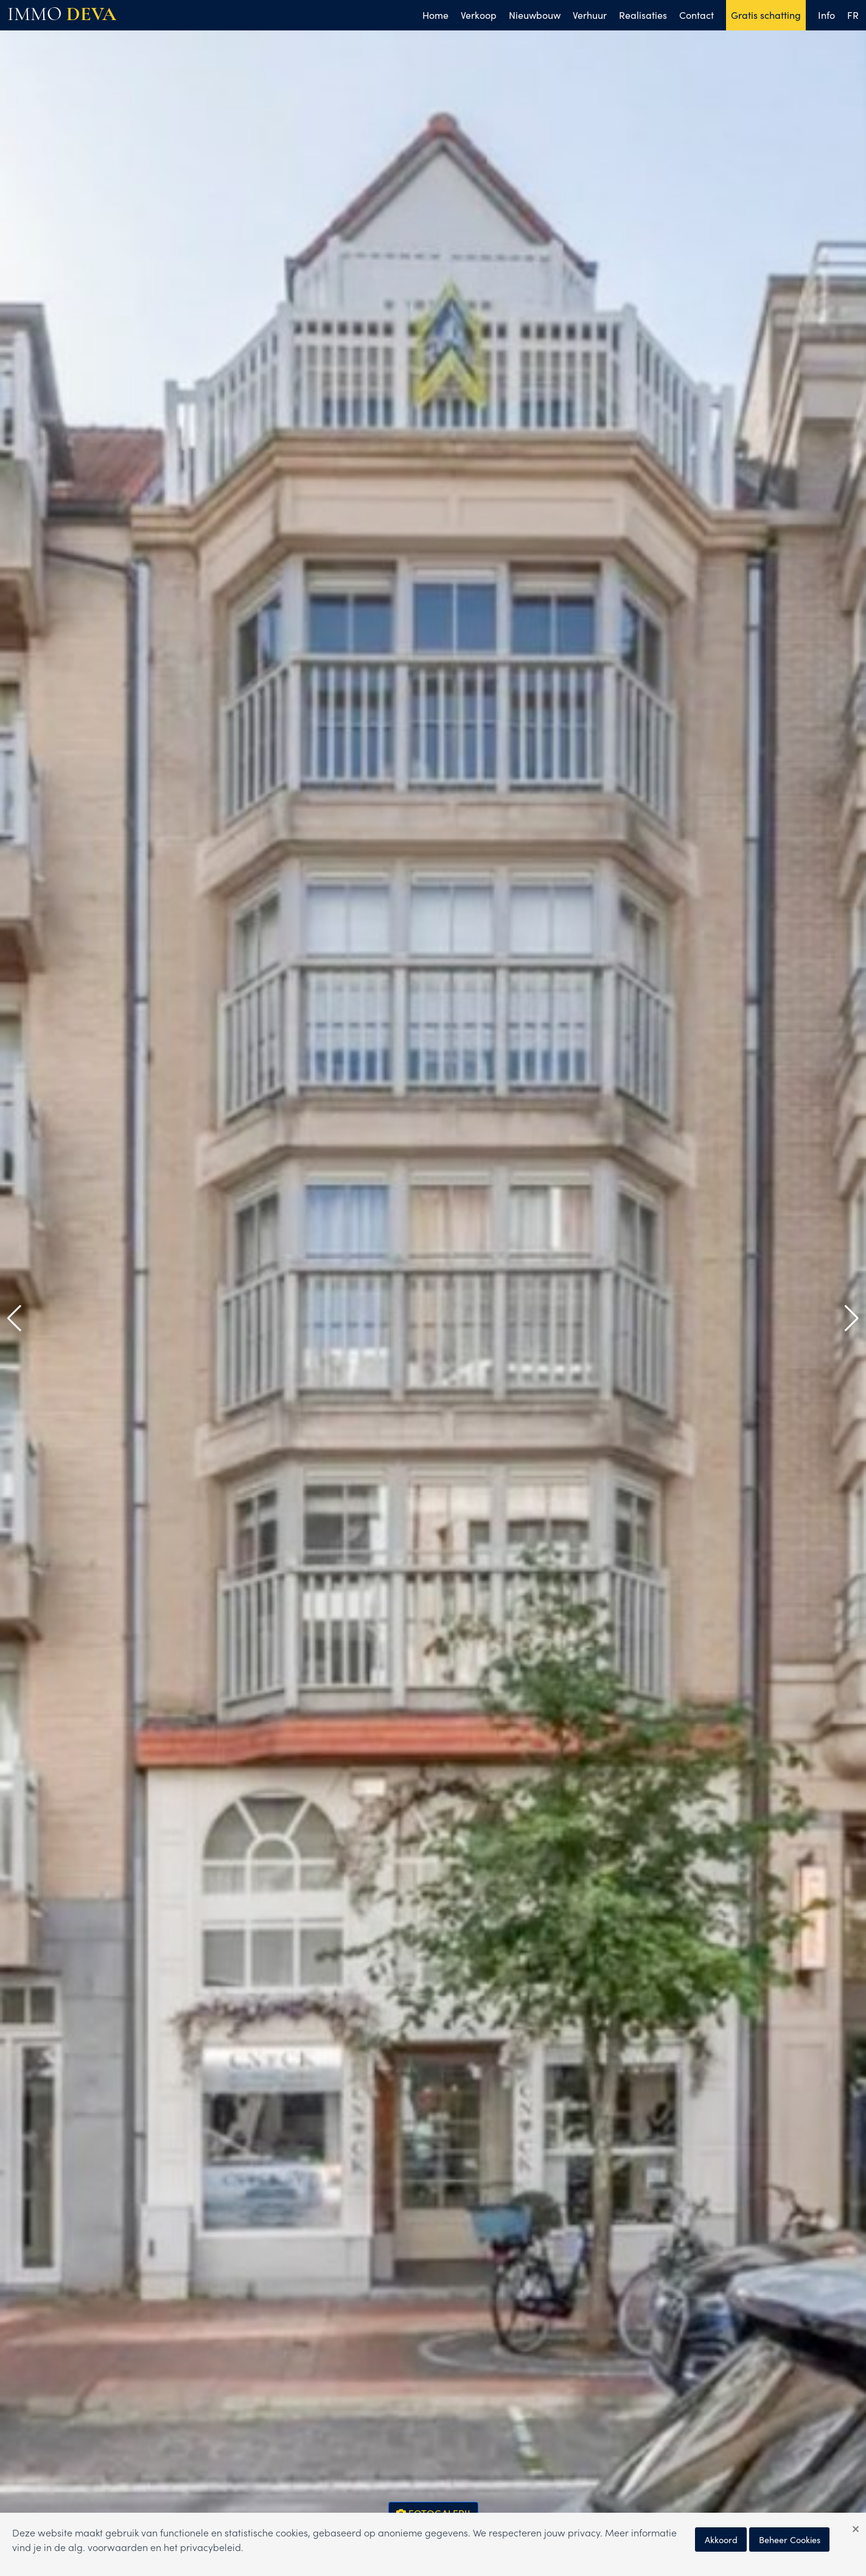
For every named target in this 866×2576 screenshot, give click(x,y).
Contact (696, 15)
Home (435, 15)
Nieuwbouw (534, 15)
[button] (14, 1318)
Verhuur (590, 15)
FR (853, 15)
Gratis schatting (766, 15)
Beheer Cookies (789, 2539)
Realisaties (643, 15)
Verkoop (479, 15)
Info (826, 15)
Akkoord (721, 2539)
